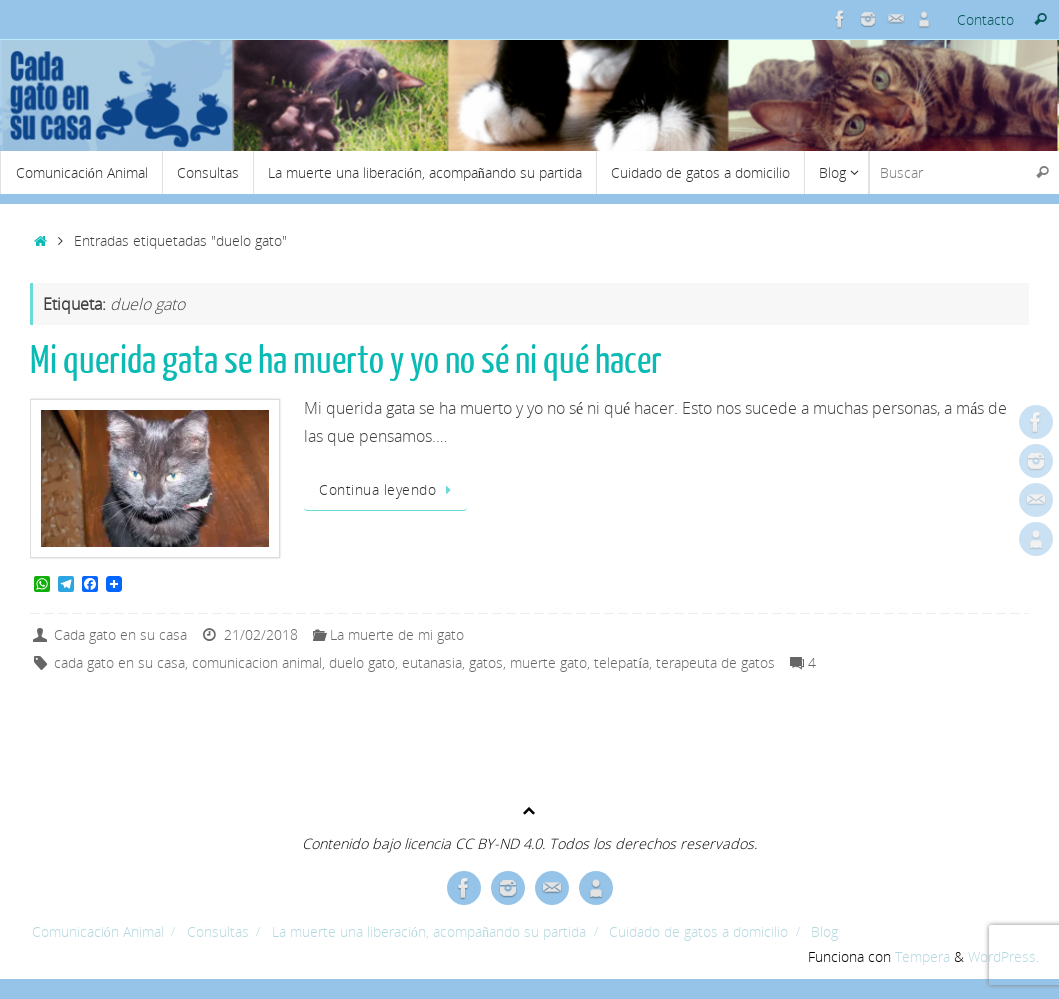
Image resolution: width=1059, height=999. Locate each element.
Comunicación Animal (98, 931)
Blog (824, 931)
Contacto (985, 19)
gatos (486, 662)
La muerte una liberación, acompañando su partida (429, 931)
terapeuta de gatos (715, 662)
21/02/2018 (261, 634)
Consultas (218, 931)
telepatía (621, 662)
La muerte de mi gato (397, 634)
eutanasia (432, 662)
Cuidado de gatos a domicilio (698, 931)
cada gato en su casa (119, 662)
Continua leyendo (389, 489)
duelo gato (362, 662)
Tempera (922, 956)
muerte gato (548, 662)
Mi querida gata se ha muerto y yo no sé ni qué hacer (346, 361)
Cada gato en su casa (120, 634)
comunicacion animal (257, 662)
